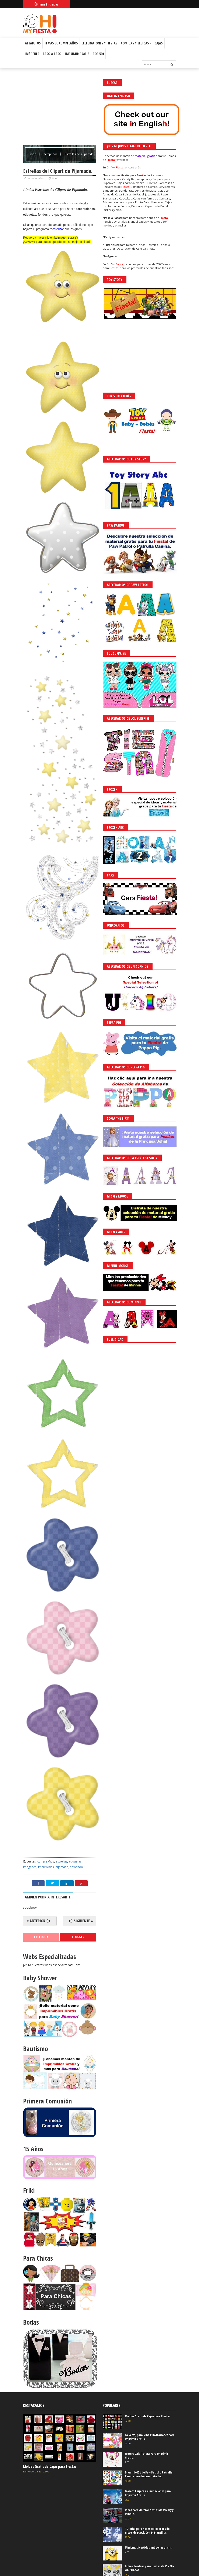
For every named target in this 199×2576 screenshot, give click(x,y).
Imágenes (32, 53)
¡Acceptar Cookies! (133, 2561)
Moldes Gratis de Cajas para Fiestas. (50, 2466)
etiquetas (75, 1861)
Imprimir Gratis (77, 53)
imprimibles (46, 1867)
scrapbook (51, 154)
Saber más (161, 2561)
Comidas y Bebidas (136, 43)
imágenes (29, 1867)
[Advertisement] (59, 109)
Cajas (159, 43)
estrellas (61, 1861)
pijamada (62, 1867)
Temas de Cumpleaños (61, 43)
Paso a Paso (52, 53)
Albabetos (33, 43)
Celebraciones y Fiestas (99, 43)
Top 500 (98, 53)
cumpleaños (45, 1861)
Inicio (33, 154)
